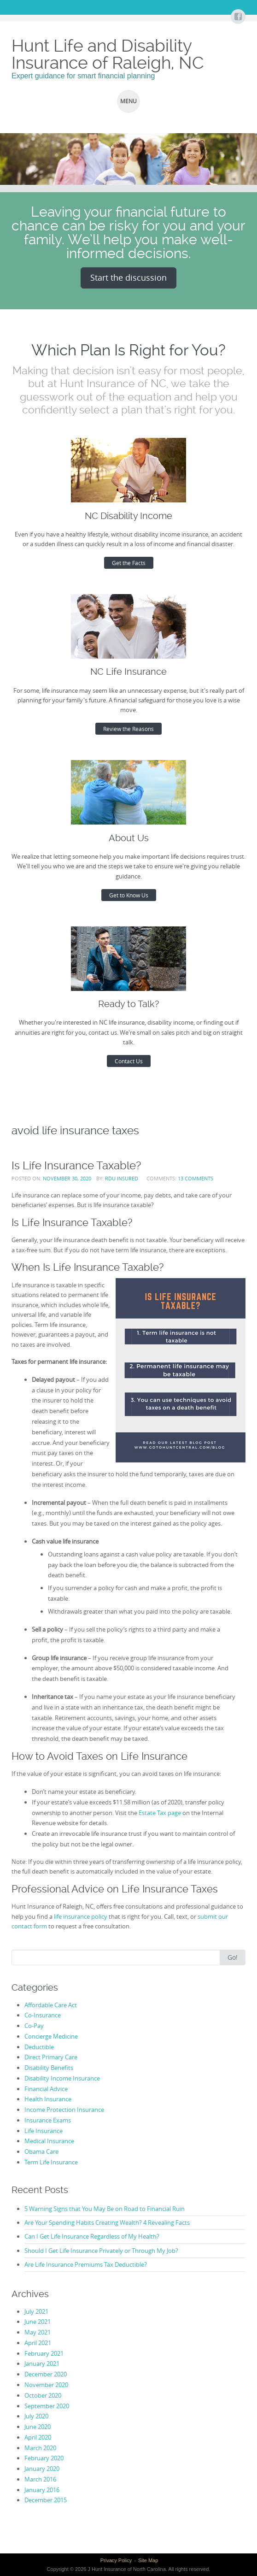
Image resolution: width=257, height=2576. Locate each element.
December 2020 (45, 2374)
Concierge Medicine (51, 2036)
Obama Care (41, 2151)
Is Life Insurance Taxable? (76, 1165)
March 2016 (40, 2479)
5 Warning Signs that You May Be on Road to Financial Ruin (104, 2209)
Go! (233, 1957)
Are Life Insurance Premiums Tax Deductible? (85, 2264)
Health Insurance (47, 2099)
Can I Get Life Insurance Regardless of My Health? (91, 2236)
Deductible (39, 2047)
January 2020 (41, 2468)
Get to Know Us (128, 895)
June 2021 (37, 2321)
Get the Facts (129, 562)
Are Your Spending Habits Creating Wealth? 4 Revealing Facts (107, 2222)
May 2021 (37, 2332)
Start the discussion (128, 277)
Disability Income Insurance (62, 2078)
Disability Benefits (48, 2067)
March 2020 (40, 2448)
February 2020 (44, 2458)
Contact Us (129, 1061)
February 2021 (44, 2353)
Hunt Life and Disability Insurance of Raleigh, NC (108, 54)
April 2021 (37, 2343)
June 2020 (37, 2427)
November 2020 (46, 2385)
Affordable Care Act (50, 2005)
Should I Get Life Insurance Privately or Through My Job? (101, 2250)
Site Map (148, 2560)
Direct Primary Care (50, 2057)
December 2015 (45, 2500)
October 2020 (42, 2395)
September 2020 (46, 2406)
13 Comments (195, 1178)
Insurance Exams (47, 2120)
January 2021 (41, 2363)
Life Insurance (43, 2131)
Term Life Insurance (51, 2162)
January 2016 (41, 2490)
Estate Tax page (160, 1813)
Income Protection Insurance (64, 2109)
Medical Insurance (49, 2141)
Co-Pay (34, 2026)
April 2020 (37, 2437)
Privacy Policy (116, 2560)
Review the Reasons (128, 728)
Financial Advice (46, 2089)
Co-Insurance (42, 2015)
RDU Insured (121, 1178)
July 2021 (36, 2311)
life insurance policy (80, 1916)
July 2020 (36, 2416)
